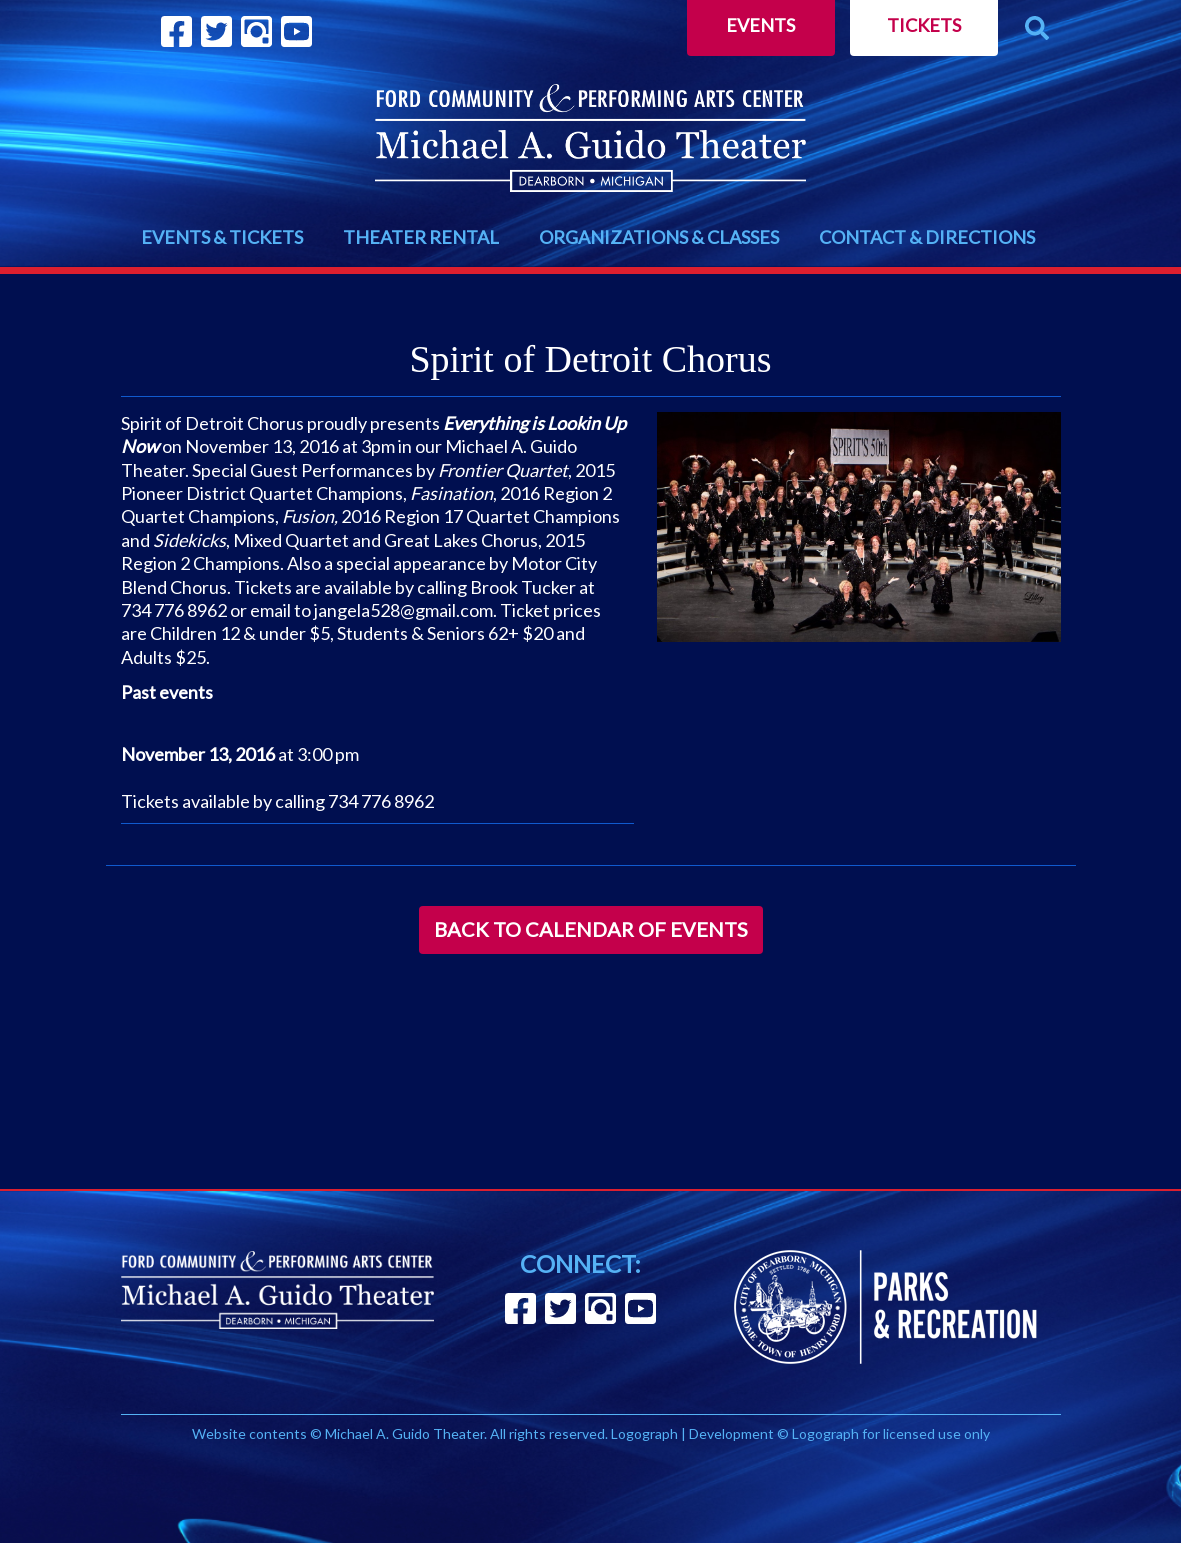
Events (760, 25)
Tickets (924, 25)
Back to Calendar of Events (591, 929)
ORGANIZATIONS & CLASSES (659, 237)
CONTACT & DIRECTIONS (927, 237)
